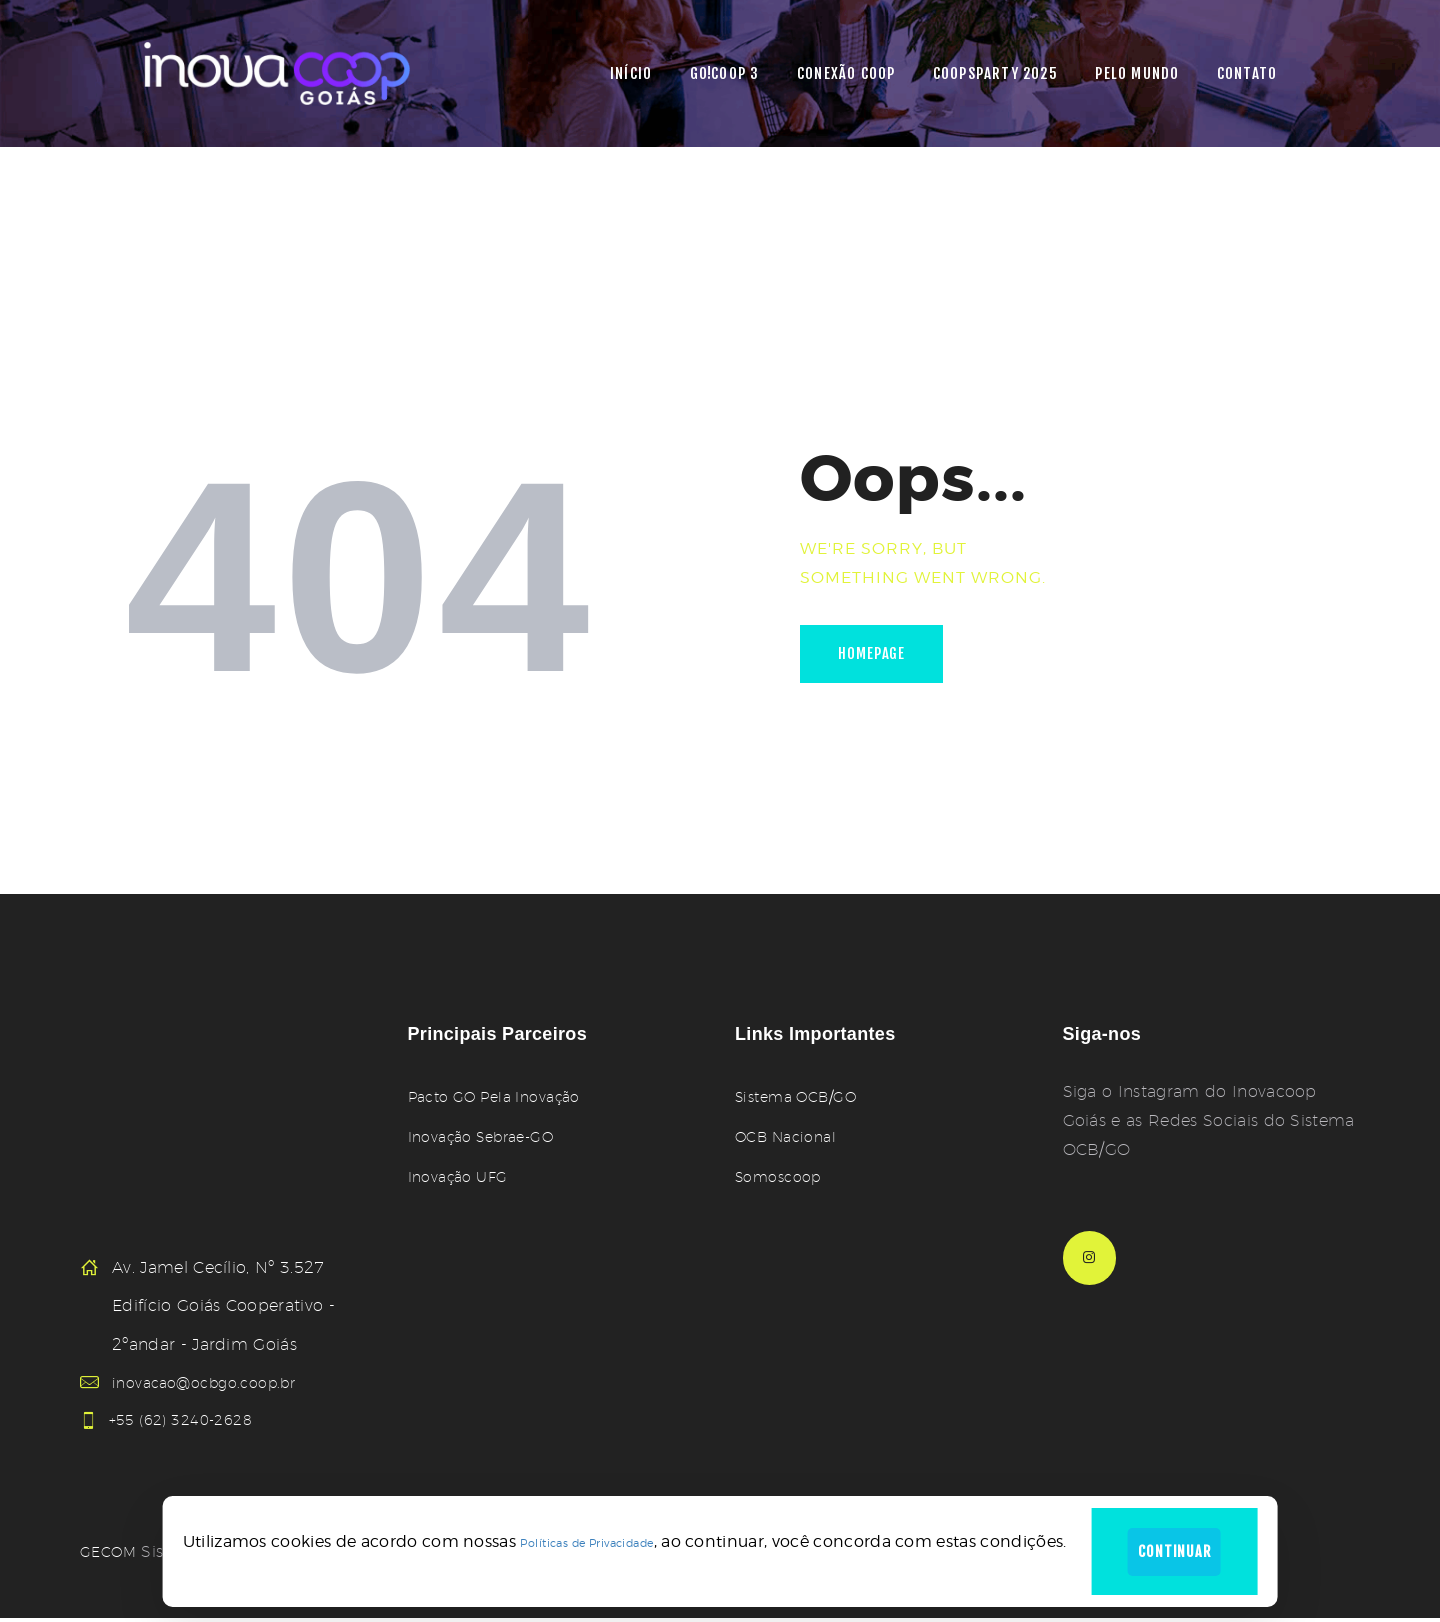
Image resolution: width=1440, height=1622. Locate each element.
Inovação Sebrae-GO (490, 1136)
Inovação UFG (463, 1176)
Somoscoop (783, 1176)
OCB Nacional (791, 1136)
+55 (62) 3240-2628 (192, 1421)
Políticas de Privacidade (575, 1538)
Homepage (881, 657)
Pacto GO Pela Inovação (505, 1096)
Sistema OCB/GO (803, 1096)
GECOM (111, 1555)
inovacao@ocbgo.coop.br (214, 1382)
